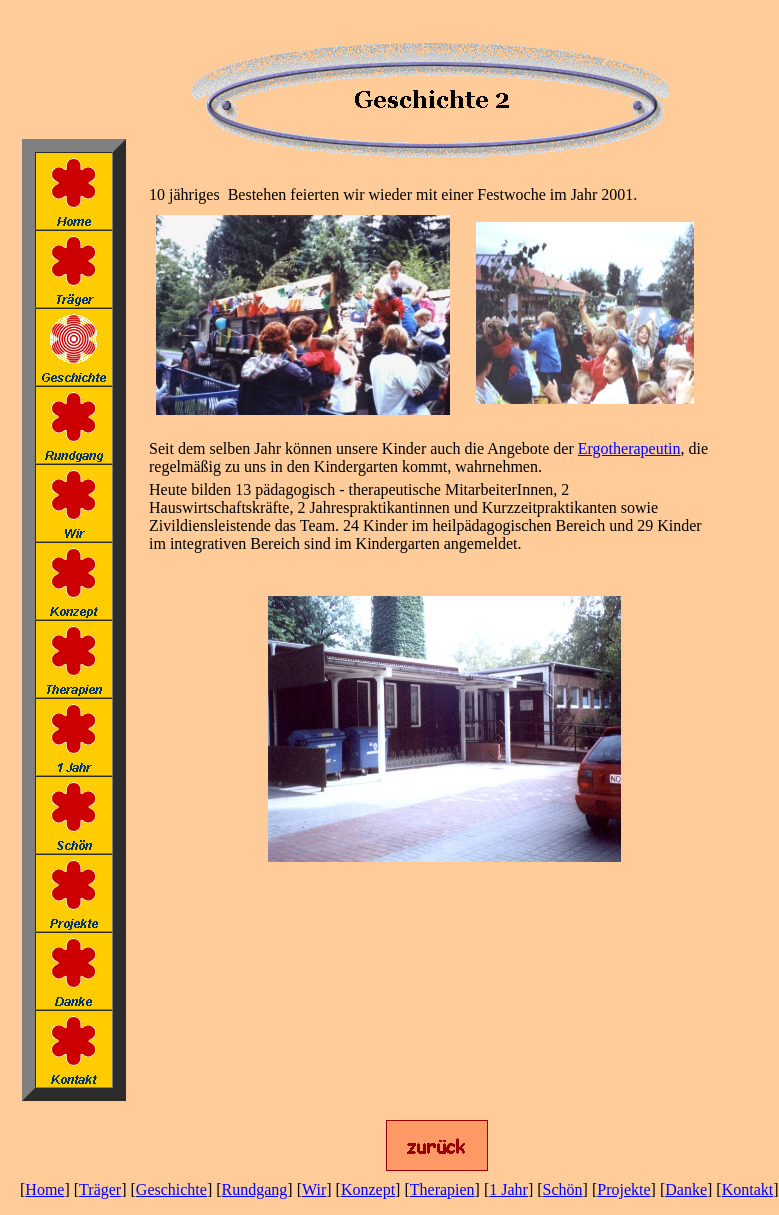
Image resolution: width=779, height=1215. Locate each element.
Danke (686, 1189)
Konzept (368, 1189)
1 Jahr (508, 1189)
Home (44, 1189)
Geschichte (171, 1189)
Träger (100, 1189)
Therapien (442, 1189)
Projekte (623, 1189)
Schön (563, 1189)
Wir (314, 1189)
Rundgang (255, 1189)
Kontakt (748, 1189)
